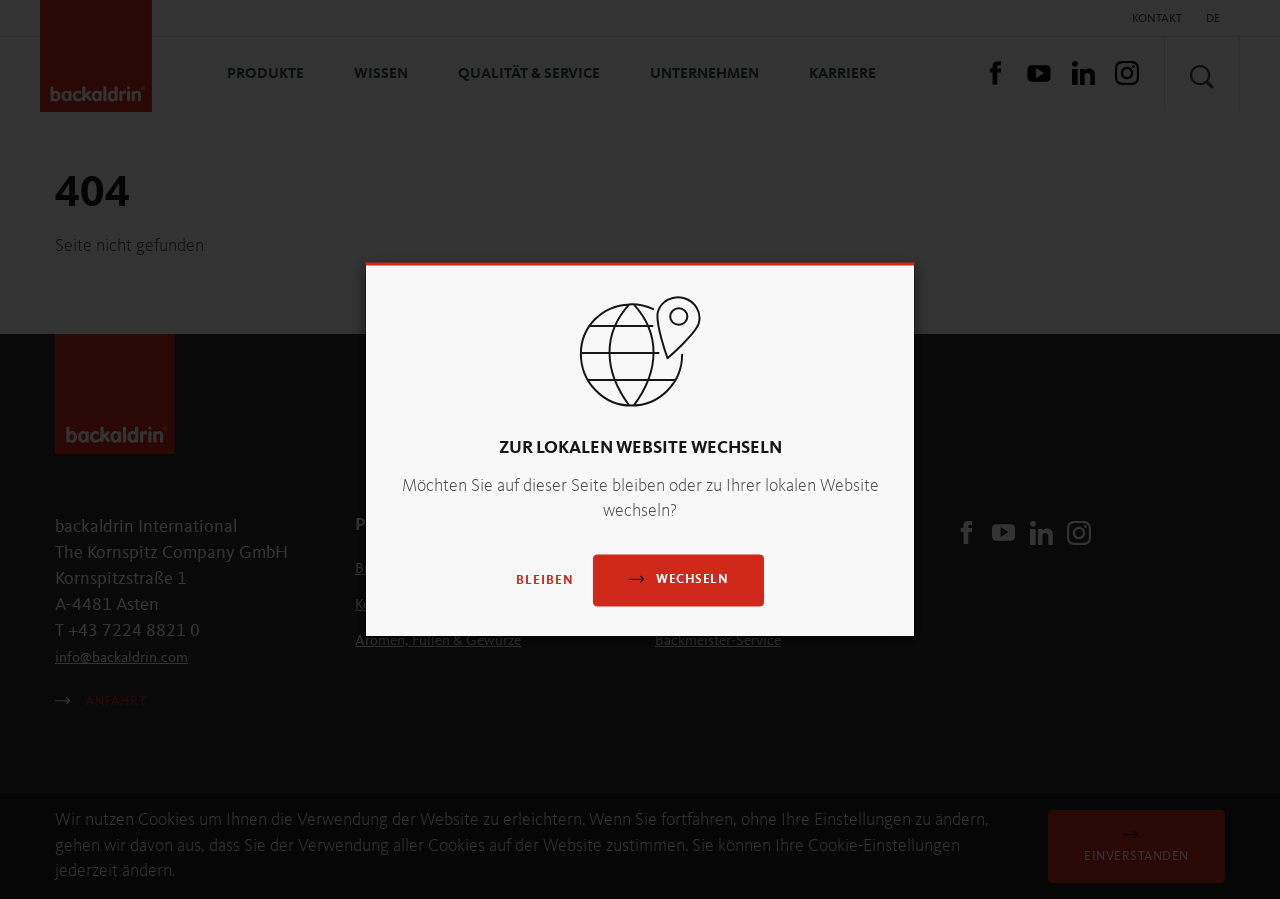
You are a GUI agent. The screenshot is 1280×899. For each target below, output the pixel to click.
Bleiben (545, 581)
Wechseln (678, 579)
